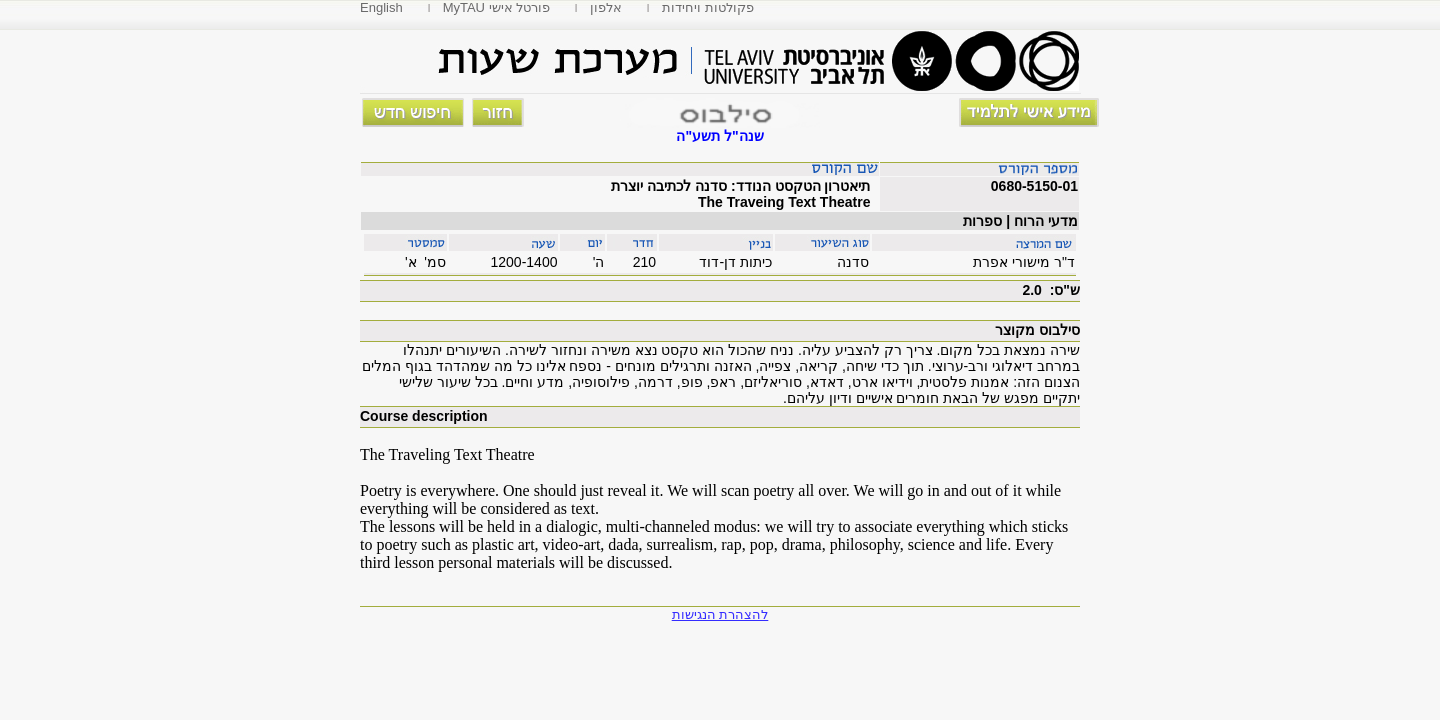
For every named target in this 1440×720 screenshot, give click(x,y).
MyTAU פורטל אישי (497, 7)
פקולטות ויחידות (708, 7)
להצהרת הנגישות (720, 614)
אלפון (606, 7)
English (381, 7)
